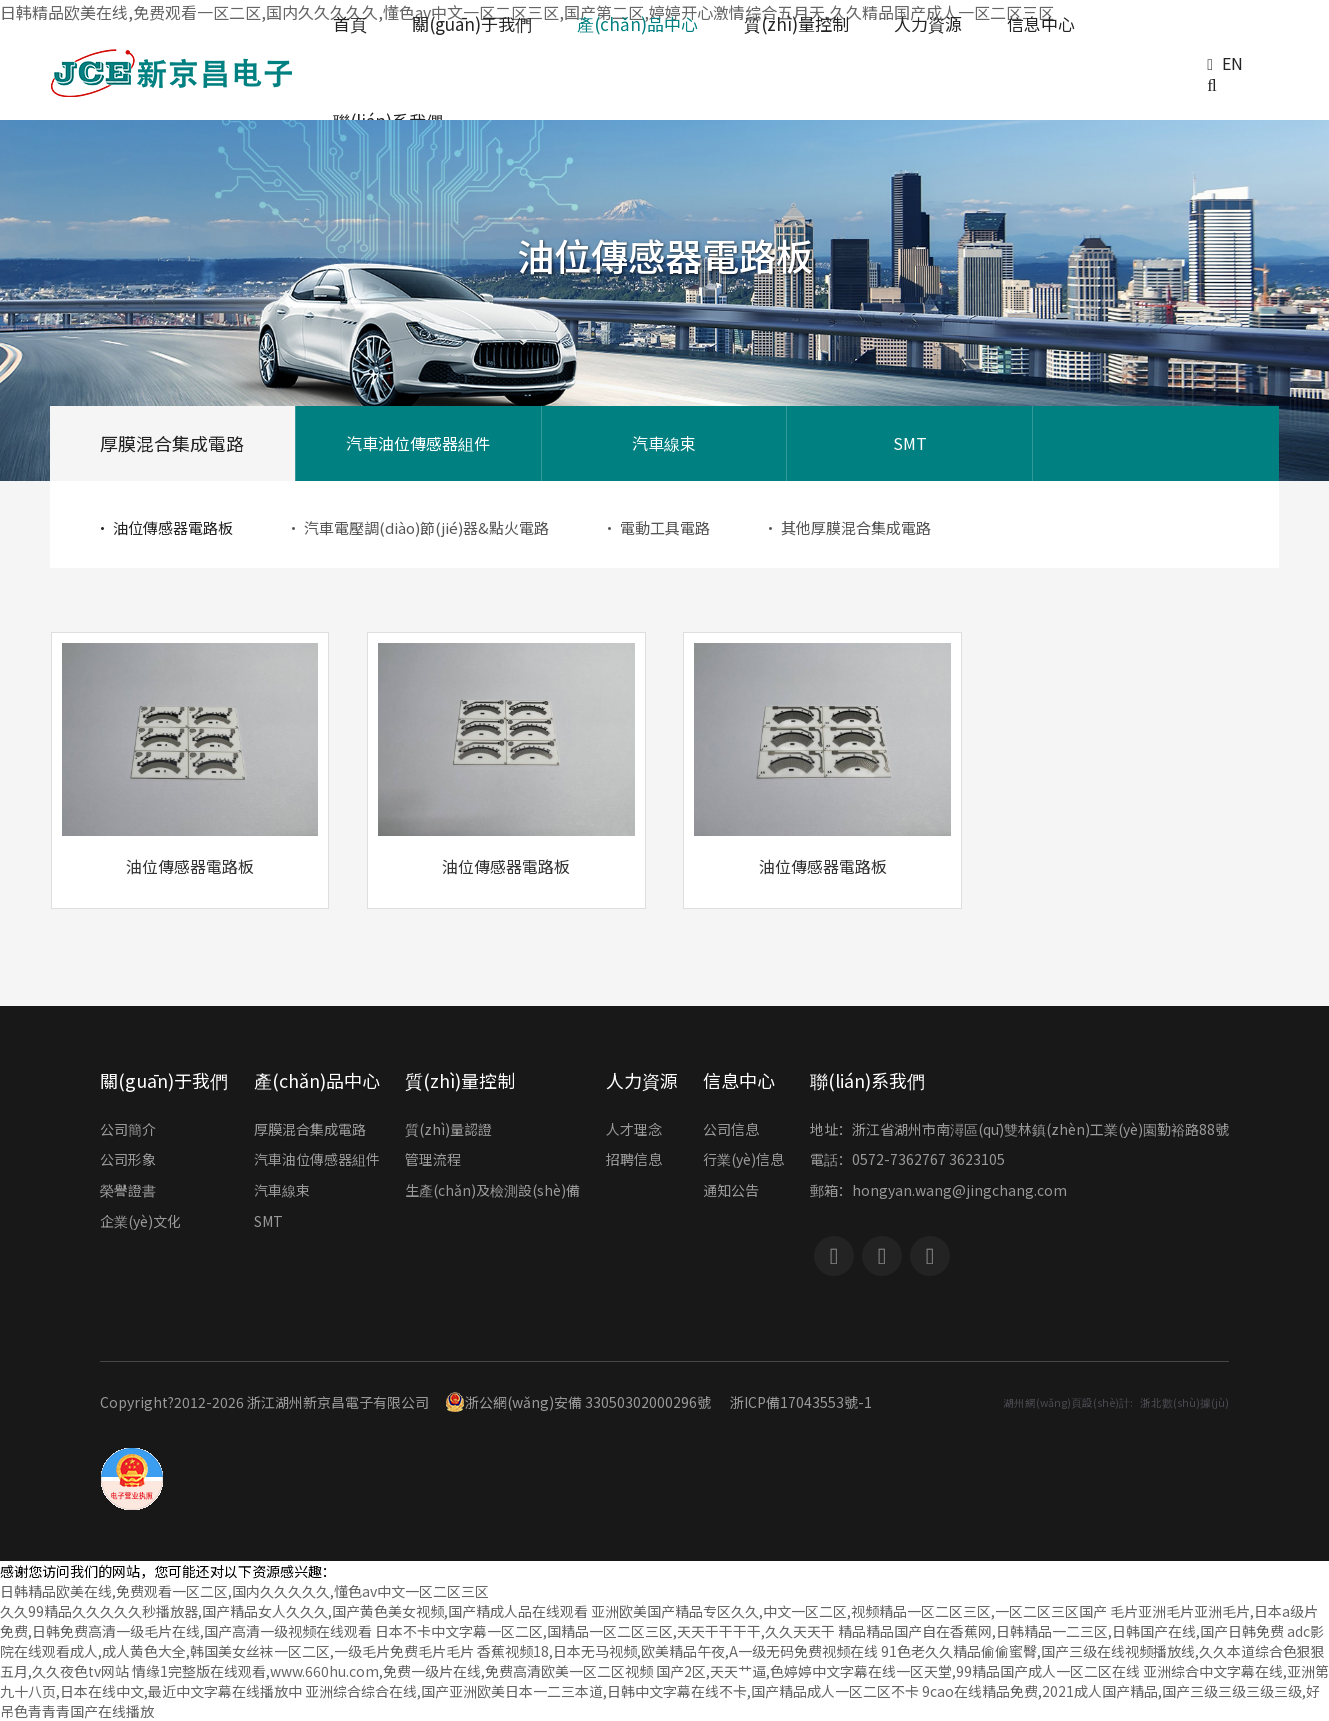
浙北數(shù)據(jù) (1184, 1402)
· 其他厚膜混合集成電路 (847, 527)
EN (1232, 63)
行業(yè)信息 (743, 1161)
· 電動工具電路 (656, 527)
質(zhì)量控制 (460, 1080)
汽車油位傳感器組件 (418, 443)
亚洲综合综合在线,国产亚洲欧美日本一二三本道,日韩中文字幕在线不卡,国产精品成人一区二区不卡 (612, 1691)
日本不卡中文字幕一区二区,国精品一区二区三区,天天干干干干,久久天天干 (605, 1631)
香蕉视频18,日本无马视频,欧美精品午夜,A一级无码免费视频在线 (677, 1651)
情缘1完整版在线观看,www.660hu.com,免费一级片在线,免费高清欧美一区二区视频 (392, 1671)
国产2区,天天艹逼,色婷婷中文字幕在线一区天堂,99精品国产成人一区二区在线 (898, 1671)
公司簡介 (128, 1131)
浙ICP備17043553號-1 (801, 1402)
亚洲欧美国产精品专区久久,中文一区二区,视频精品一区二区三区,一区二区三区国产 (849, 1611)
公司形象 (128, 1161)
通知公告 (731, 1192)
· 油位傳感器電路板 (164, 527)
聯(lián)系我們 (867, 1080)
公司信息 (731, 1131)
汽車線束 (664, 443)
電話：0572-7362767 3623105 (907, 1161)
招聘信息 (634, 1161)
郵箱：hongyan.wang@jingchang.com (938, 1192)
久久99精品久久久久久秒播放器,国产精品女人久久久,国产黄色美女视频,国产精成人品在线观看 (294, 1611)
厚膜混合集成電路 (172, 443)
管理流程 (433, 1161)
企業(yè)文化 (140, 1223)
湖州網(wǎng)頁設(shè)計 (1066, 1402)
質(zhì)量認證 (448, 1131)
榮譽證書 (128, 1192)
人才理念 (634, 1131)
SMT (910, 443)
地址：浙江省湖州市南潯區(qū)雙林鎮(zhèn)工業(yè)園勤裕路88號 (1019, 1131)
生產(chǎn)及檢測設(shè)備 (492, 1192)
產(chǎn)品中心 (317, 1080)
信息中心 (739, 1080)
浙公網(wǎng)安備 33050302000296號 (578, 1402)
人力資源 (642, 1080)
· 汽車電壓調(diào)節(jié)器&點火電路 (417, 527)
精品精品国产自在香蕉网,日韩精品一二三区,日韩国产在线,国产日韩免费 (1061, 1631)
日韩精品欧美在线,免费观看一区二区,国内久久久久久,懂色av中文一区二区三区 (244, 1591)
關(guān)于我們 (164, 1080)
